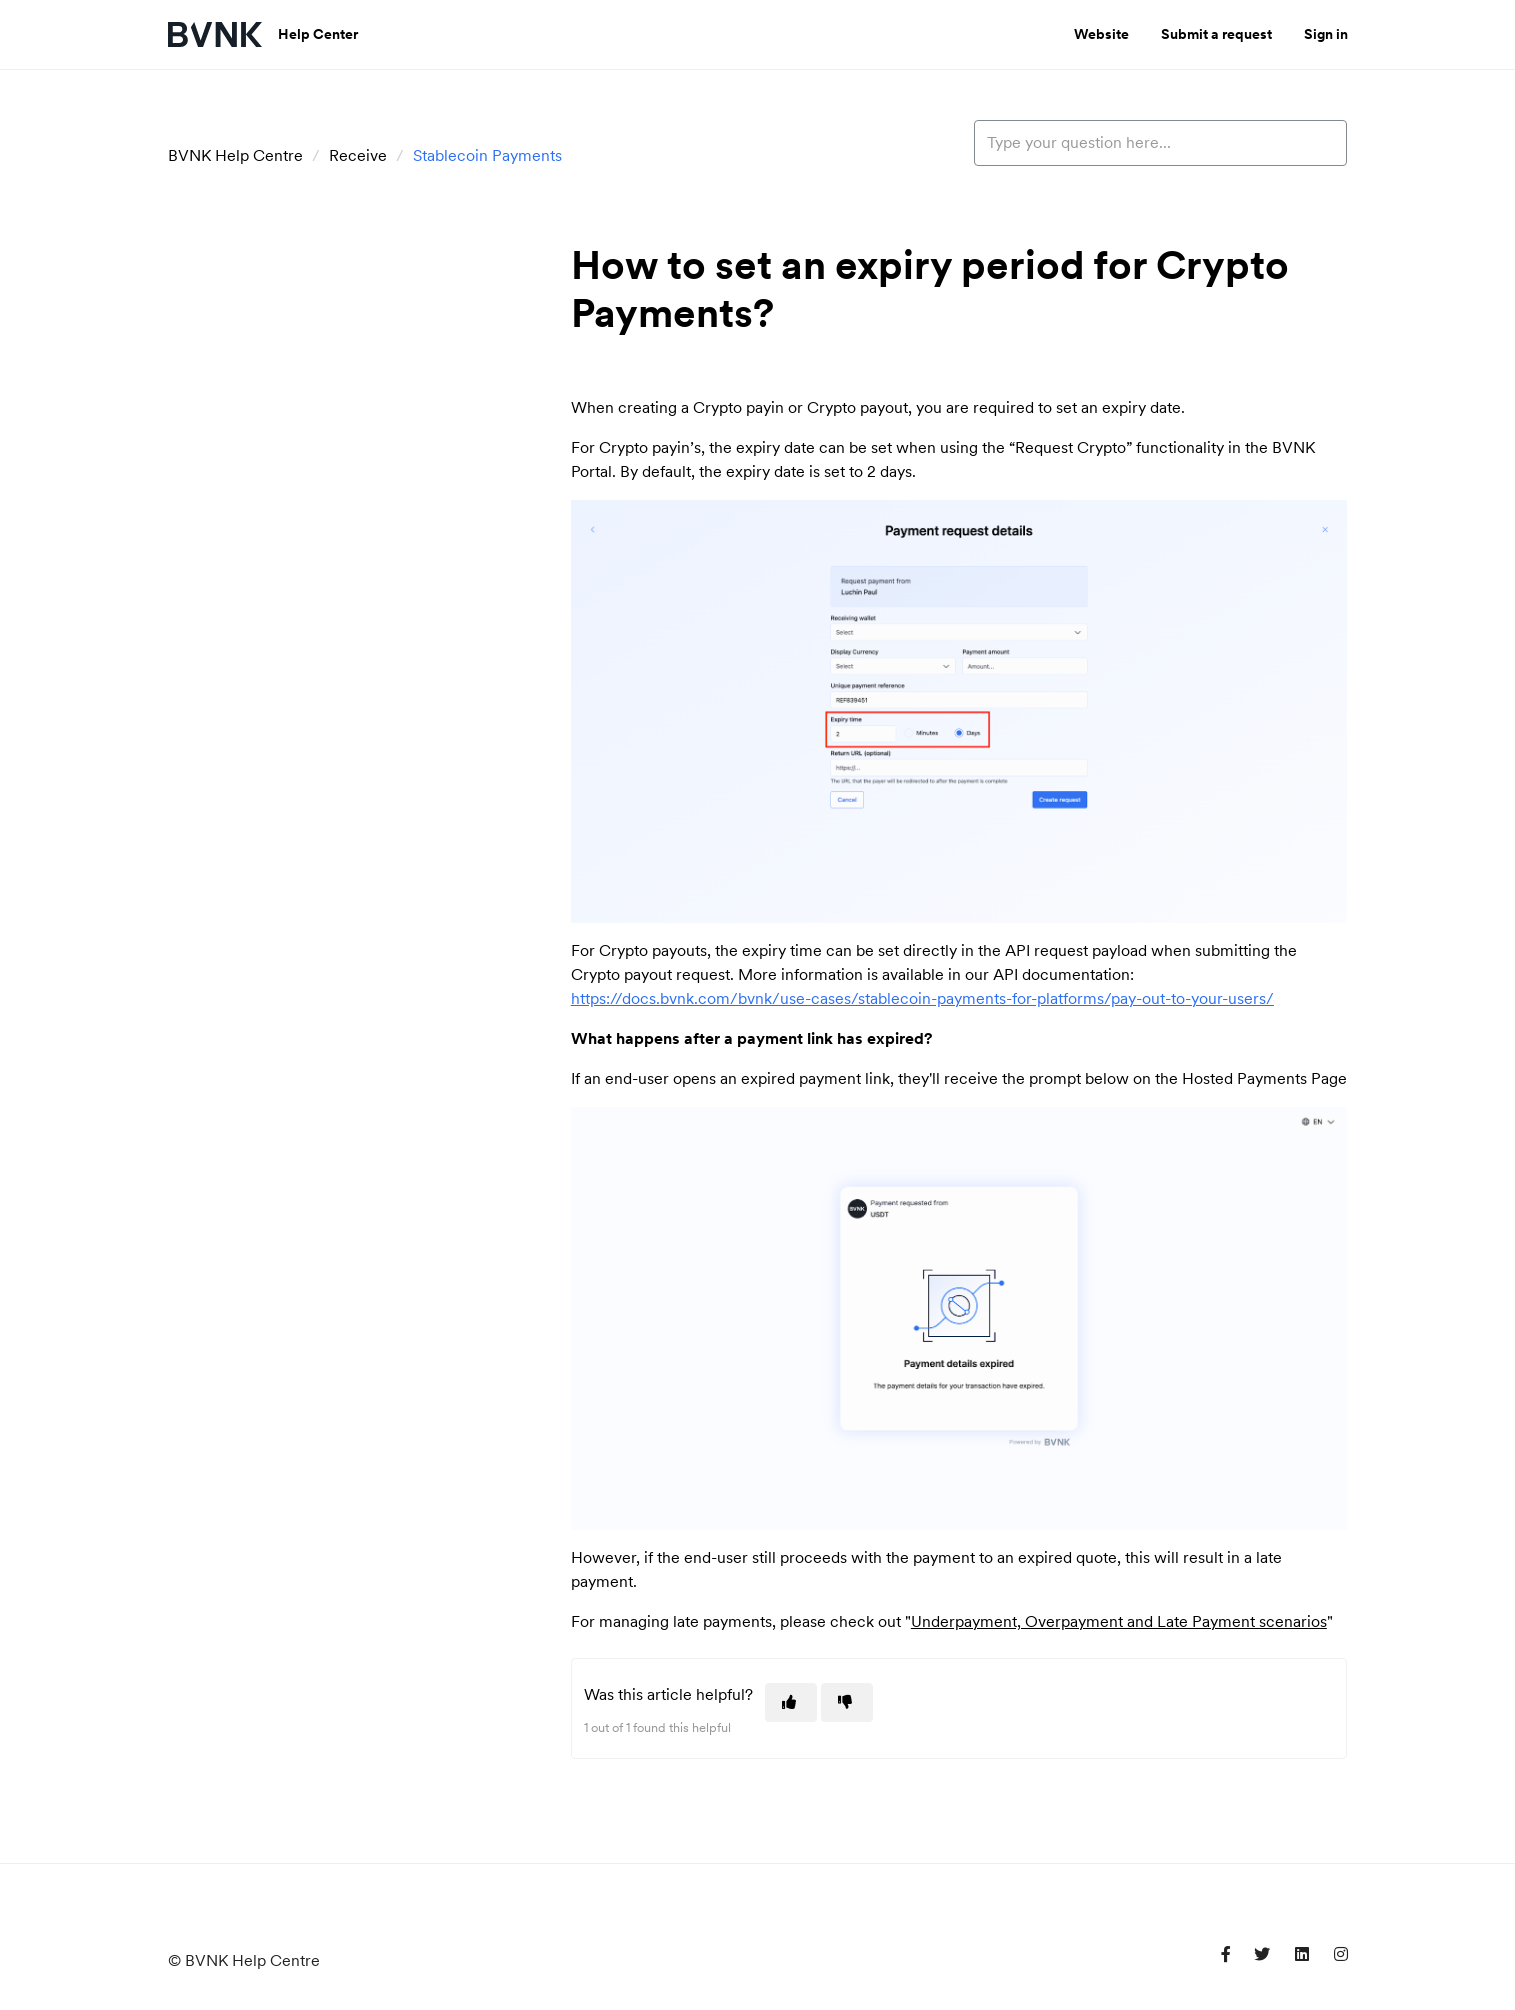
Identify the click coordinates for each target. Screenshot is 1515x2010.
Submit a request (1216, 34)
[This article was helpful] (791, 1702)
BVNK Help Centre (235, 155)
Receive (358, 155)
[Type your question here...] (1160, 143)
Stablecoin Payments (487, 155)
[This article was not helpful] (847, 1702)
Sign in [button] (1326, 34)
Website (1101, 34)
